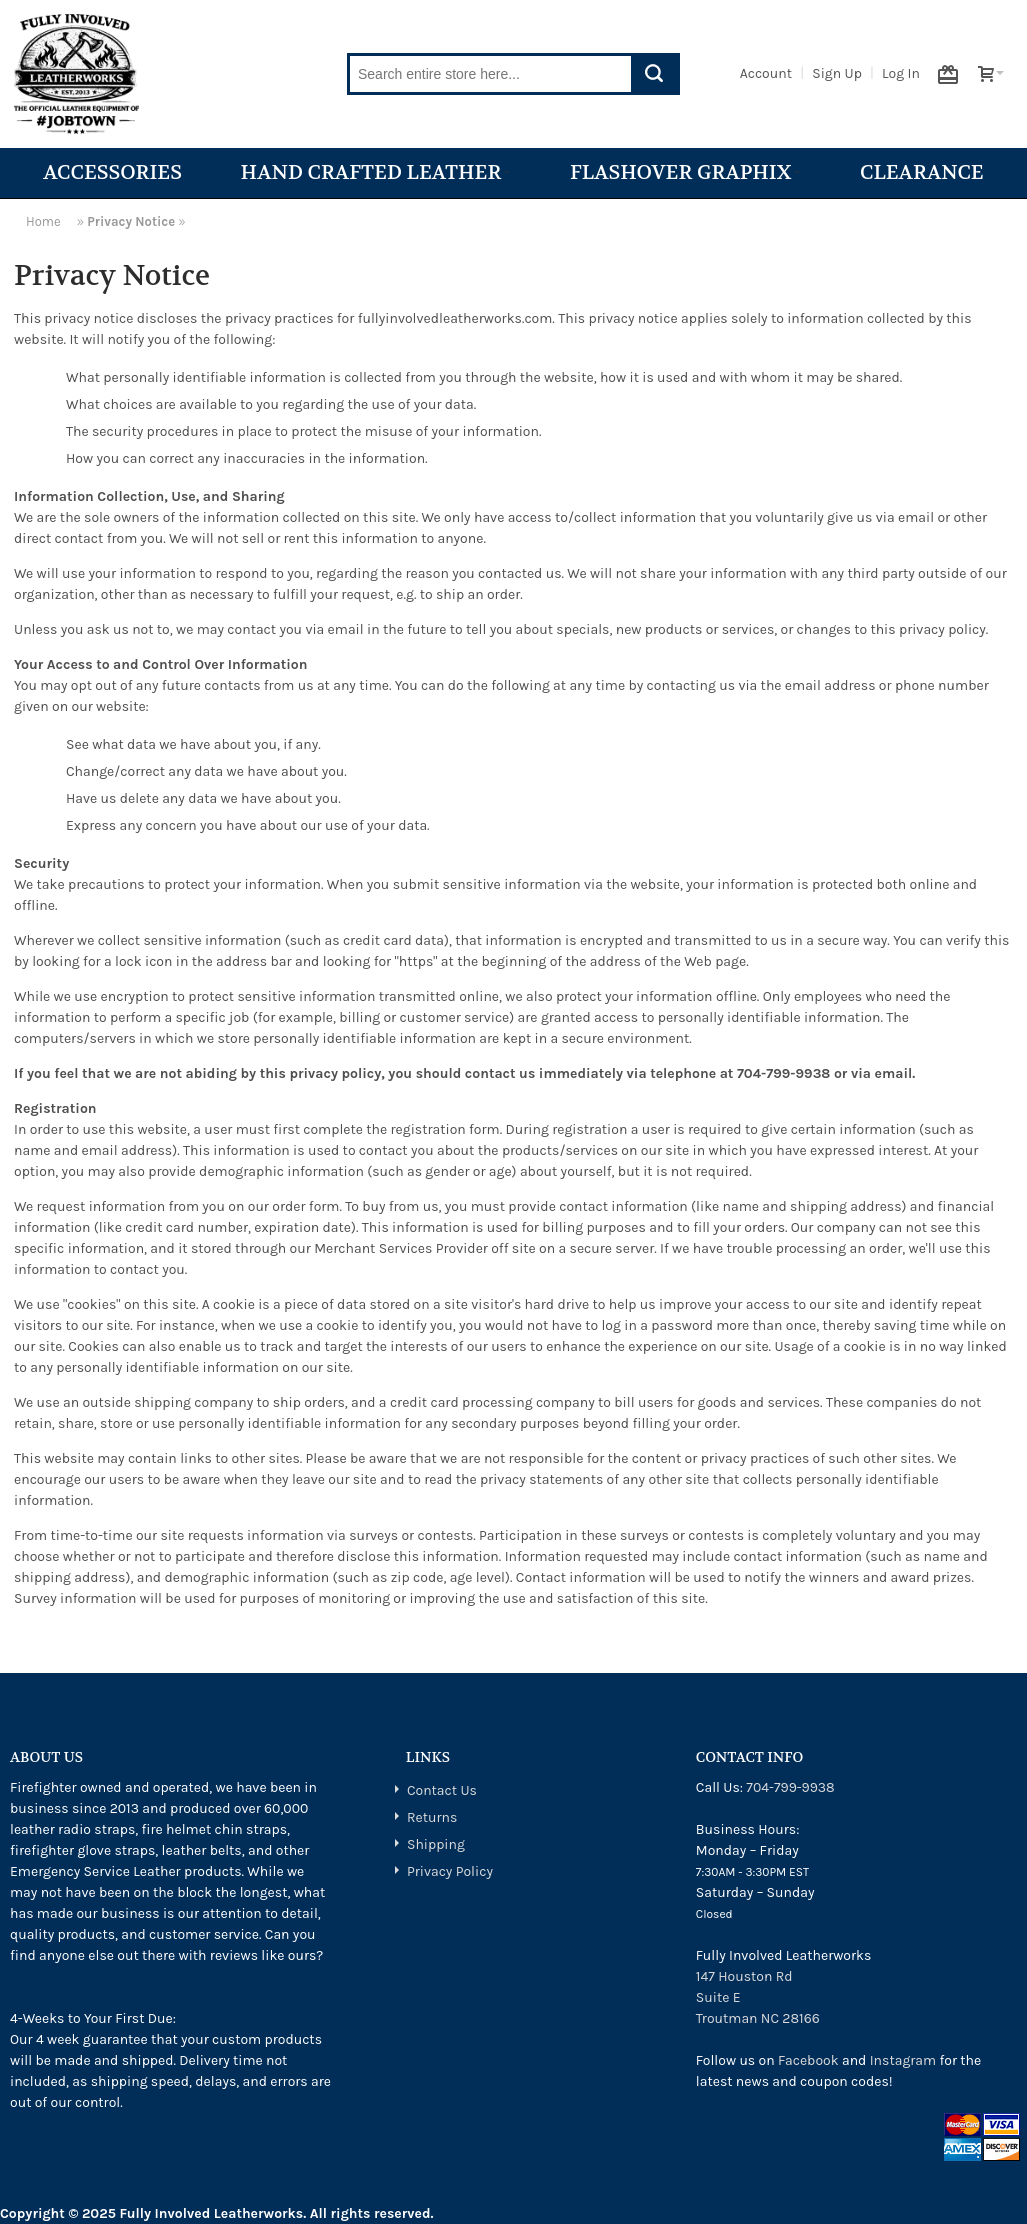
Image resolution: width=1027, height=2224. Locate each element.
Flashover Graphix (685, 172)
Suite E (718, 1997)
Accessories (112, 172)
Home (43, 221)
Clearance (922, 172)
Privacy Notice (131, 221)
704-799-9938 (790, 1787)
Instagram (903, 2060)
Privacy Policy (450, 1871)
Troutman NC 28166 (758, 2018)
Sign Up (837, 73)
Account (766, 73)
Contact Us (442, 1790)
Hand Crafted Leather (376, 172)
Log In (901, 73)
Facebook (808, 2060)
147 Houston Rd (744, 1976)
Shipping (436, 1844)
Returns (432, 1817)
